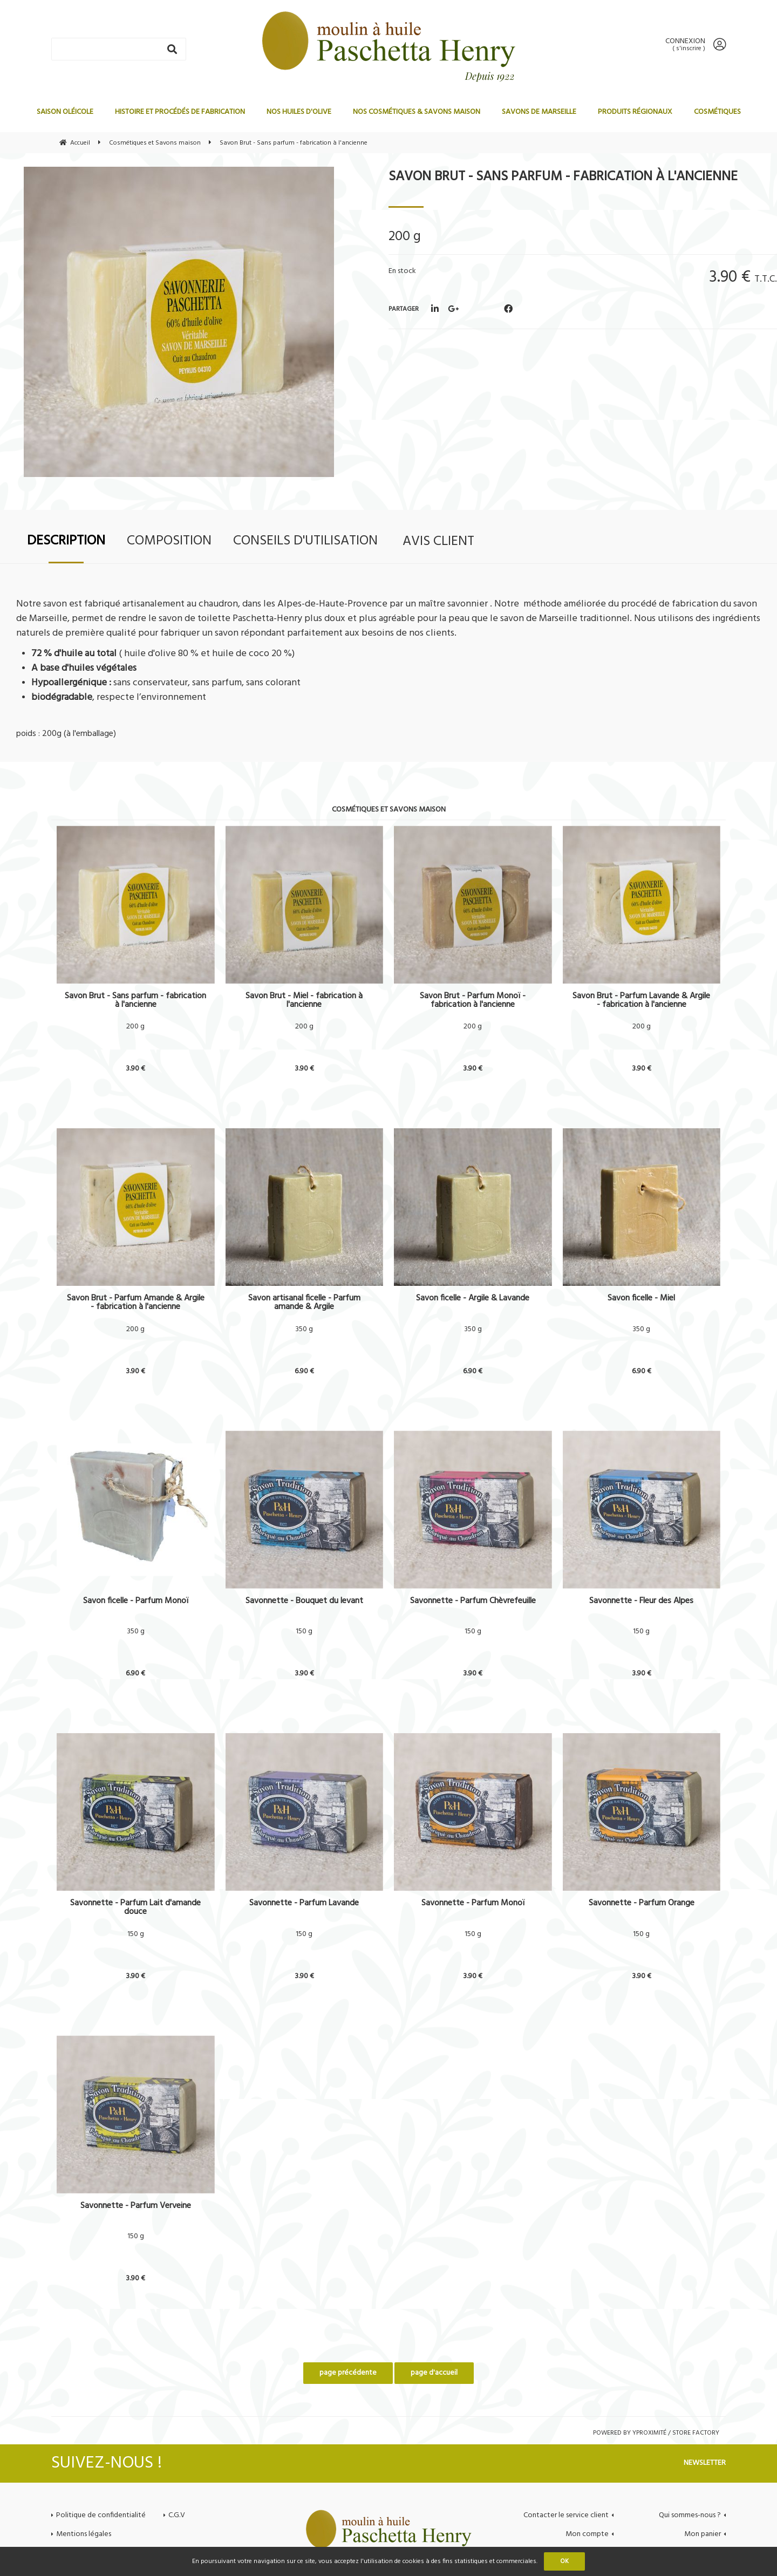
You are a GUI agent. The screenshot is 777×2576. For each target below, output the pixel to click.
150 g (304, 1632)
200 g (135, 1027)
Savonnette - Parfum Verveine (135, 2207)
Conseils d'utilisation (305, 541)
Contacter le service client (566, 2515)
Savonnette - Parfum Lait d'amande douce (135, 1907)
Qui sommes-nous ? (690, 2515)
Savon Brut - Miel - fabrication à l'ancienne (304, 1000)
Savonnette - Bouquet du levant (304, 1602)
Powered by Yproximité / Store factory (656, 2433)
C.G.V (176, 2515)
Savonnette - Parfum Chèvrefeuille (473, 1602)
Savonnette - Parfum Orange (641, 1904)
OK (564, 2561)
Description (66, 541)
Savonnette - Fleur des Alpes (641, 1602)
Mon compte (587, 2534)
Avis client (438, 541)
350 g (304, 1329)
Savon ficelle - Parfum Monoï (135, 1602)
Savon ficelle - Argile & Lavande (472, 1299)
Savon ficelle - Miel (641, 1299)
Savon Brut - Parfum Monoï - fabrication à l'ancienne (473, 1000)
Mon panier (702, 2534)
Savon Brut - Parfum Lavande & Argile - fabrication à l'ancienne (641, 1000)
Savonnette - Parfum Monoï (472, 1904)
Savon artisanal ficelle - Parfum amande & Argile (304, 1302)
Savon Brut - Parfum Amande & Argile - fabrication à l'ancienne (136, 1302)
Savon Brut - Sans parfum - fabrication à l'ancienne (563, 177)
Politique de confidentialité (101, 2515)
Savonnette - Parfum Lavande (304, 1904)
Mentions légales (83, 2534)
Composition (169, 541)
